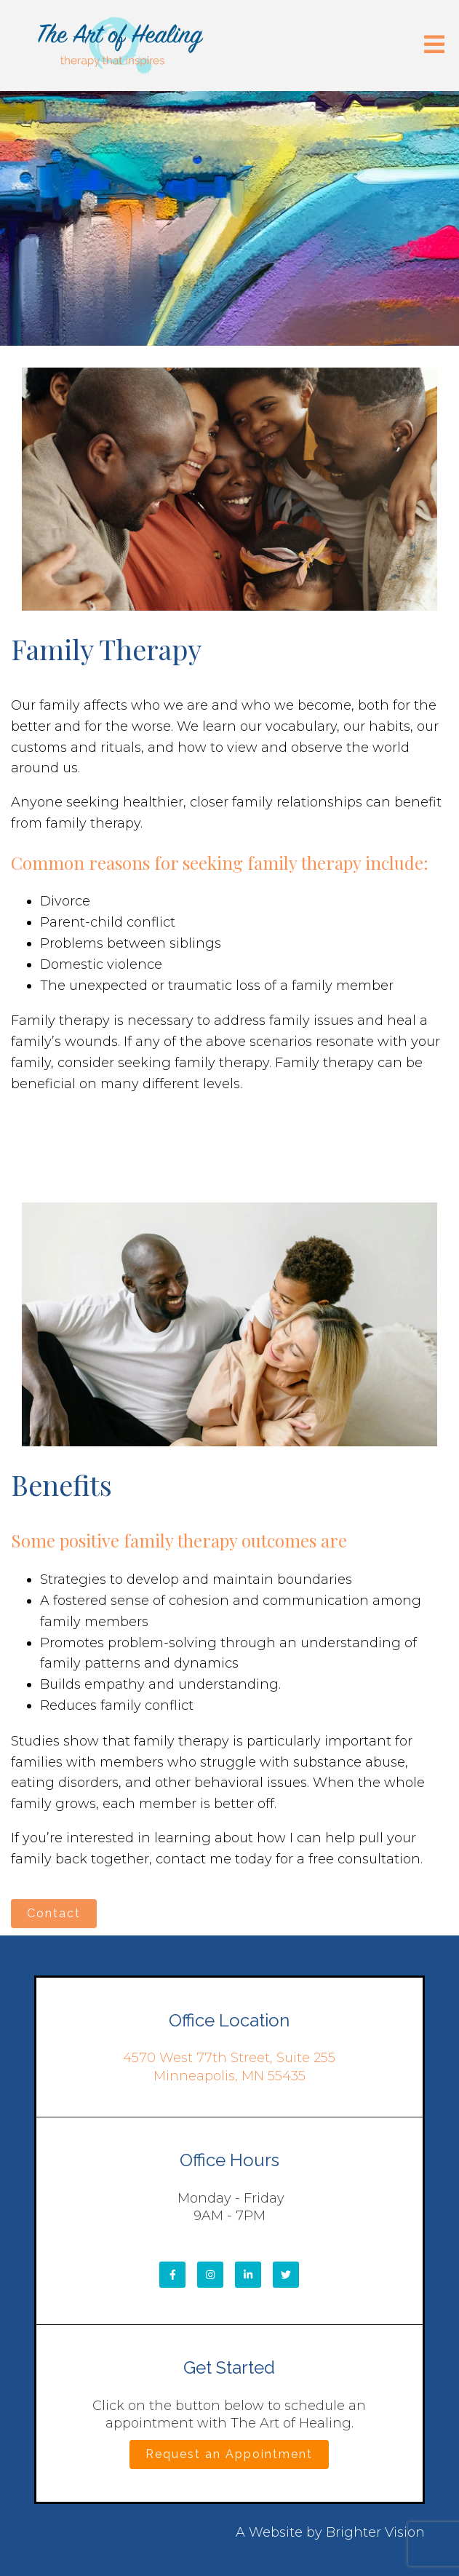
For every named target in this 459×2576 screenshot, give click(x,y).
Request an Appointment (229, 2454)
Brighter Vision (375, 2532)
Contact (54, 1913)
